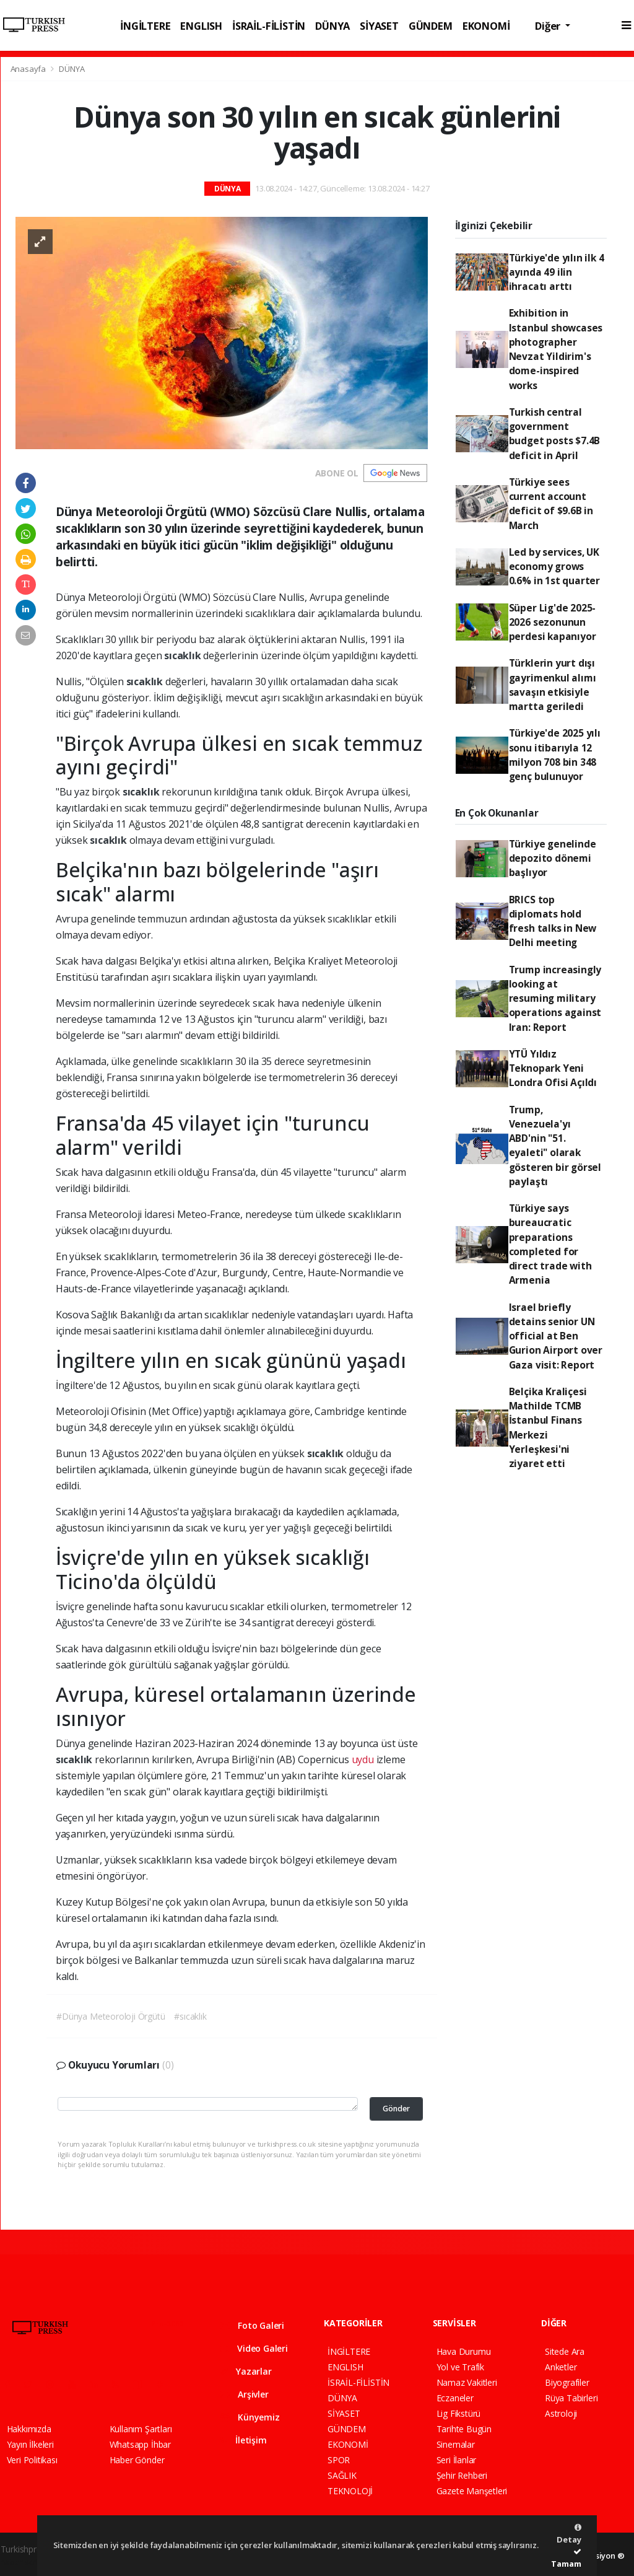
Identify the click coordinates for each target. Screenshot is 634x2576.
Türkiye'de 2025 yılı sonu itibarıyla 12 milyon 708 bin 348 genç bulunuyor (555, 754)
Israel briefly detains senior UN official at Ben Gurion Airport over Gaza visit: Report (555, 1336)
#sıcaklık (190, 2016)
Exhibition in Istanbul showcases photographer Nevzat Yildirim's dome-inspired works (556, 349)
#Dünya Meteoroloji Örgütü (110, 2016)
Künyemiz (250, 2417)
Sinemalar (455, 2444)
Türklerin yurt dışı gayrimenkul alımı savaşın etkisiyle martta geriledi (552, 684)
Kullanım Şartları (141, 2429)
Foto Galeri (252, 2325)
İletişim (243, 2440)
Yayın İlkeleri (30, 2444)
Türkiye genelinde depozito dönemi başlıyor (552, 858)
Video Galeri (254, 2348)
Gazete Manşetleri (472, 2491)
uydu (363, 1759)
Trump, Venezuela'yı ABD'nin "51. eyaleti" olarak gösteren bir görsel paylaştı (555, 1145)
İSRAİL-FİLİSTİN (268, 26)
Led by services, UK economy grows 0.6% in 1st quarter (554, 566)
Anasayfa (29, 68)
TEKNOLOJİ (350, 2491)
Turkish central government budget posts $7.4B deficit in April (555, 433)
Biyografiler (567, 2382)
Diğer (549, 26)
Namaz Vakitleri (466, 2382)
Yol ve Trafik (460, 2367)
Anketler (560, 2367)
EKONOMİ (486, 26)
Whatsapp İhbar (140, 2444)
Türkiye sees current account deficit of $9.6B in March (551, 503)
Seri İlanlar (456, 2460)
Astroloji (561, 2413)
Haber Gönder (137, 2460)
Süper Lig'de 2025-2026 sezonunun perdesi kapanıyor (552, 622)
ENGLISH (201, 26)
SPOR (339, 2460)
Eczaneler (455, 2398)
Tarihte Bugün (464, 2429)
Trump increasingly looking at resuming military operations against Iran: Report (555, 998)
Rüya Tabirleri (571, 2398)
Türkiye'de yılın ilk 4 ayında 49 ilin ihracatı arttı (556, 272)
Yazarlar (246, 2371)
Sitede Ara (564, 2351)
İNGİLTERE (145, 26)
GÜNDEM (431, 26)
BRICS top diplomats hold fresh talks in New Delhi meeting (553, 921)
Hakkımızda (29, 2429)
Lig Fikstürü (458, 2413)
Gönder (396, 2108)
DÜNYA (332, 26)
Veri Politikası (32, 2460)
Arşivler (244, 2394)
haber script (23, 2562)
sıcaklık (183, 655)
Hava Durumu (463, 2351)
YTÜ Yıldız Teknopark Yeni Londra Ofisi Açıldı (553, 1068)
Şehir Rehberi (462, 2475)
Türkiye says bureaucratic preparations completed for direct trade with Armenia (550, 1244)
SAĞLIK (342, 2475)
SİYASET (379, 26)
